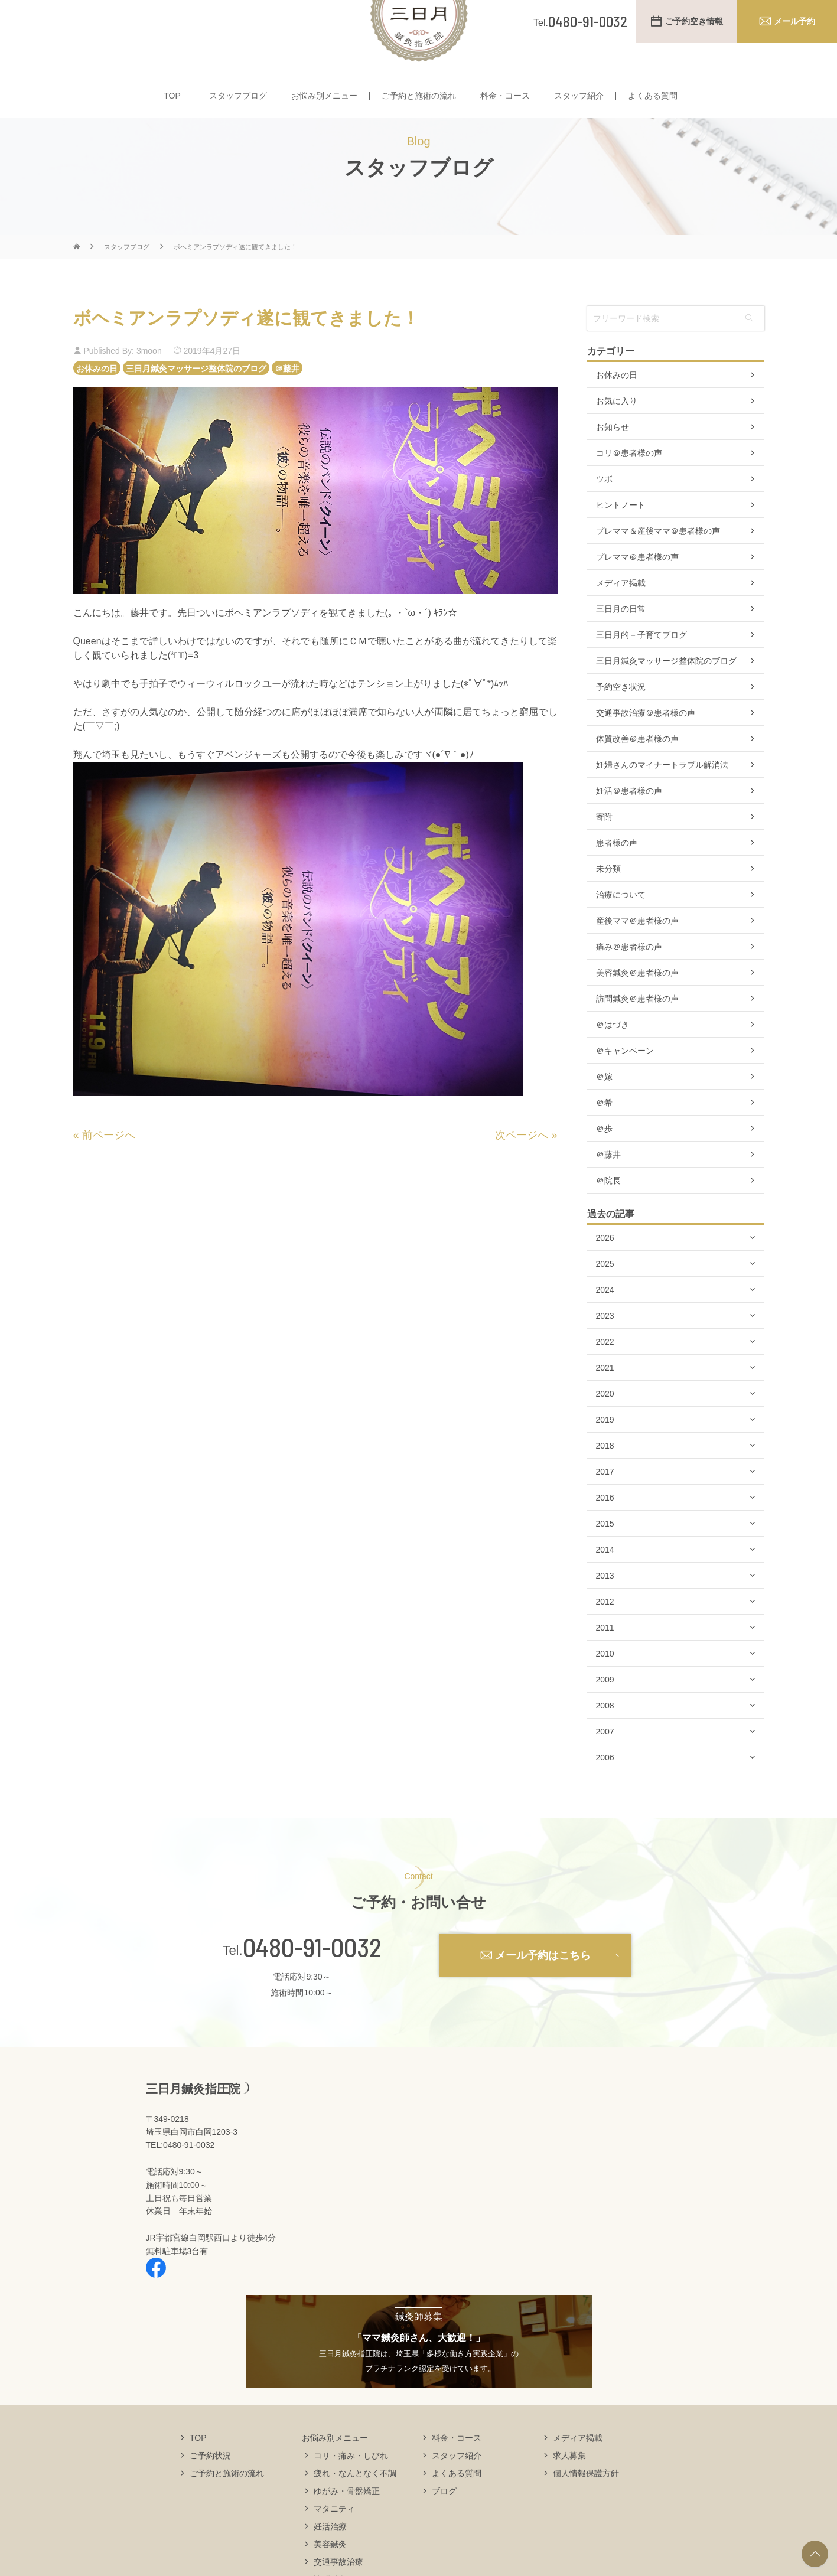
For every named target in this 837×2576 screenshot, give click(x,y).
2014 (605, 1584)
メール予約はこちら (543, 1989)
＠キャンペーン (625, 1085)
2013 (605, 1610)
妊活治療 (330, 2560)
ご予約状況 (210, 2490)
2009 (605, 1714)
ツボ (604, 514)
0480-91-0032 (312, 1982)
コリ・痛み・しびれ (351, 2490)
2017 (605, 1506)
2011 (605, 1662)
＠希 (604, 1137)
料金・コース (505, 99)
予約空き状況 (621, 721)
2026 (605, 1272)
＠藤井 (287, 403)
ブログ (444, 2525)
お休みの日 (97, 403)
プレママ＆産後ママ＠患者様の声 (658, 565)
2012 (605, 1636)
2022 (605, 1376)
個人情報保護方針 (586, 2507)
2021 (605, 1402)
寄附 (604, 851)
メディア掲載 (621, 617)
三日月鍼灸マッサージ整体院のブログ (196, 403)
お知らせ (612, 462)
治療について (621, 929)
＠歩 (604, 1163)
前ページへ (108, 1170)
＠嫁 (604, 1111)
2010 (605, 1688)
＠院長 (608, 1215)
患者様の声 (616, 877)
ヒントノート (621, 539)
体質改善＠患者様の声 (637, 773)
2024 (605, 1324)
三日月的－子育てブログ (641, 669)
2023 (605, 1350)
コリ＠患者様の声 (629, 488)
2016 (605, 1532)
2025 (605, 1298)
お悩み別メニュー (324, 99)
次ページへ (521, 1170)
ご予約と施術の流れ (419, 99)
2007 (605, 1766)
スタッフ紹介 (579, 99)
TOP (172, 99)
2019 (605, 1454)
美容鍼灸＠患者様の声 (637, 1007)
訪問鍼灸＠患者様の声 (637, 1033)
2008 (605, 1740)
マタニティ (334, 2543)
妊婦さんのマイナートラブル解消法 (662, 799)
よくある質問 (653, 99)
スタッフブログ (238, 99)
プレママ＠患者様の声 (637, 591)
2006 (605, 1792)
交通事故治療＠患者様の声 (645, 747)
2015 (605, 1558)
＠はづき (612, 1059)
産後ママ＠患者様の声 (637, 955)
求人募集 (569, 2490)
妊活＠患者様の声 (629, 825)
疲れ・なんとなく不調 (355, 2507)
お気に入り (616, 436)
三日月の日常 (621, 643)
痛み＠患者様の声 (629, 981)
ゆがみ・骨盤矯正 (347, 2525)
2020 (605, 1428)
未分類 (608, 903)
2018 (605, 1480)
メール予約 (794, 21)
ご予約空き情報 (694, 21)
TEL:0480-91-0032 (180, 2179)
